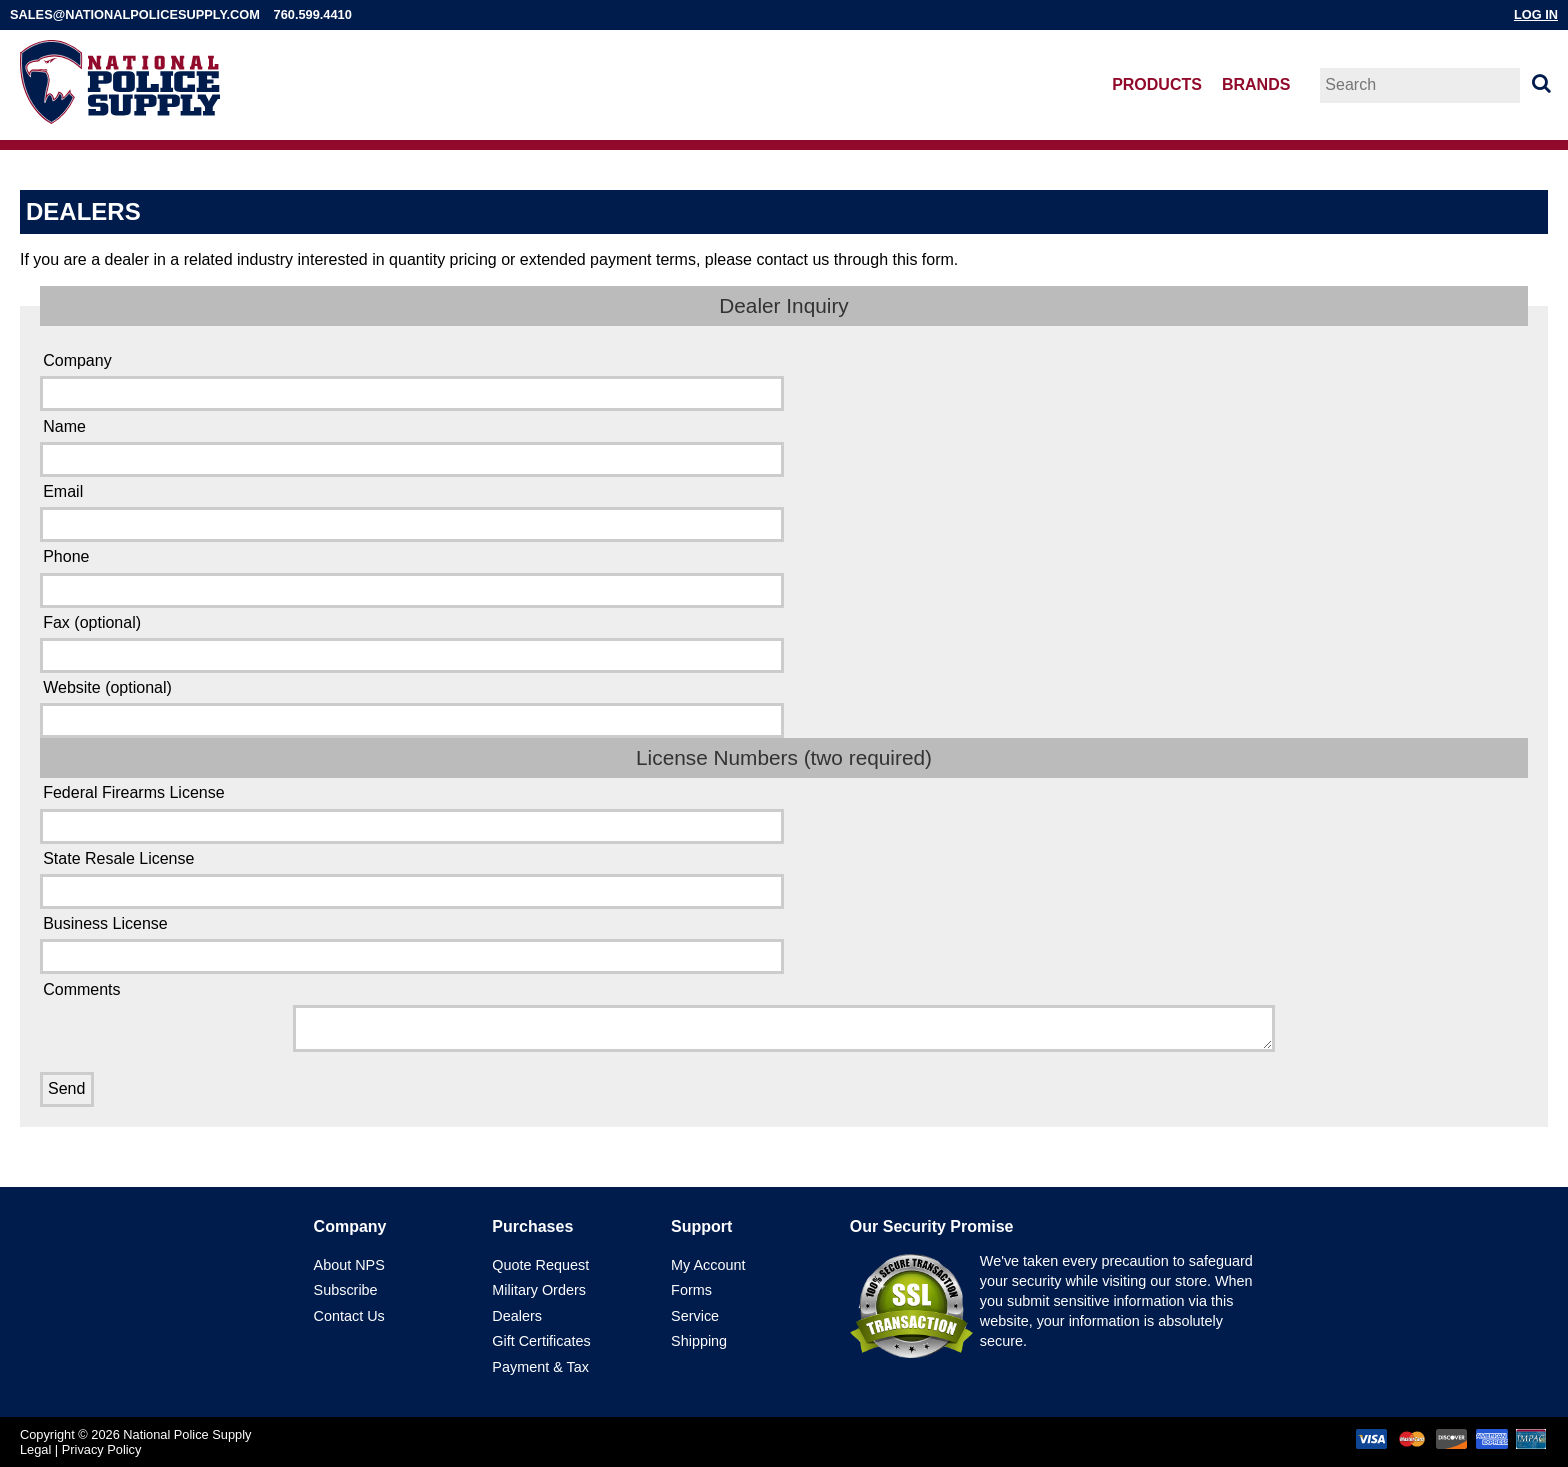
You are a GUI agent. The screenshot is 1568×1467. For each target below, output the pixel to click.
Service (695, 1316)
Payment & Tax (540, 1367)
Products (1157, 84)
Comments (81, 989)
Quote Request (540, 1265)
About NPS (349, 1265)
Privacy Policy (102, 1449)
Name (64, 426)
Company (77, 360)
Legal (35, 1449)
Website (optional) (107, 687)
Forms (691, 1290)
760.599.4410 (313, 14)
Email (63, 491)
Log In (1536, 14)
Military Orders (539, 1290)
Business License (105, 923)
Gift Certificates (541, 1341)
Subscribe (346, 1290)
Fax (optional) (92, 622)
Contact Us (349, 1316)
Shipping (699, 1341)
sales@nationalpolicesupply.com (135, 14)
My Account (708, 1265)
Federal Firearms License (133, 792)
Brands (1256, 84)
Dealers (517, 1316)
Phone (66, 556)
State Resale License (118, 858)
